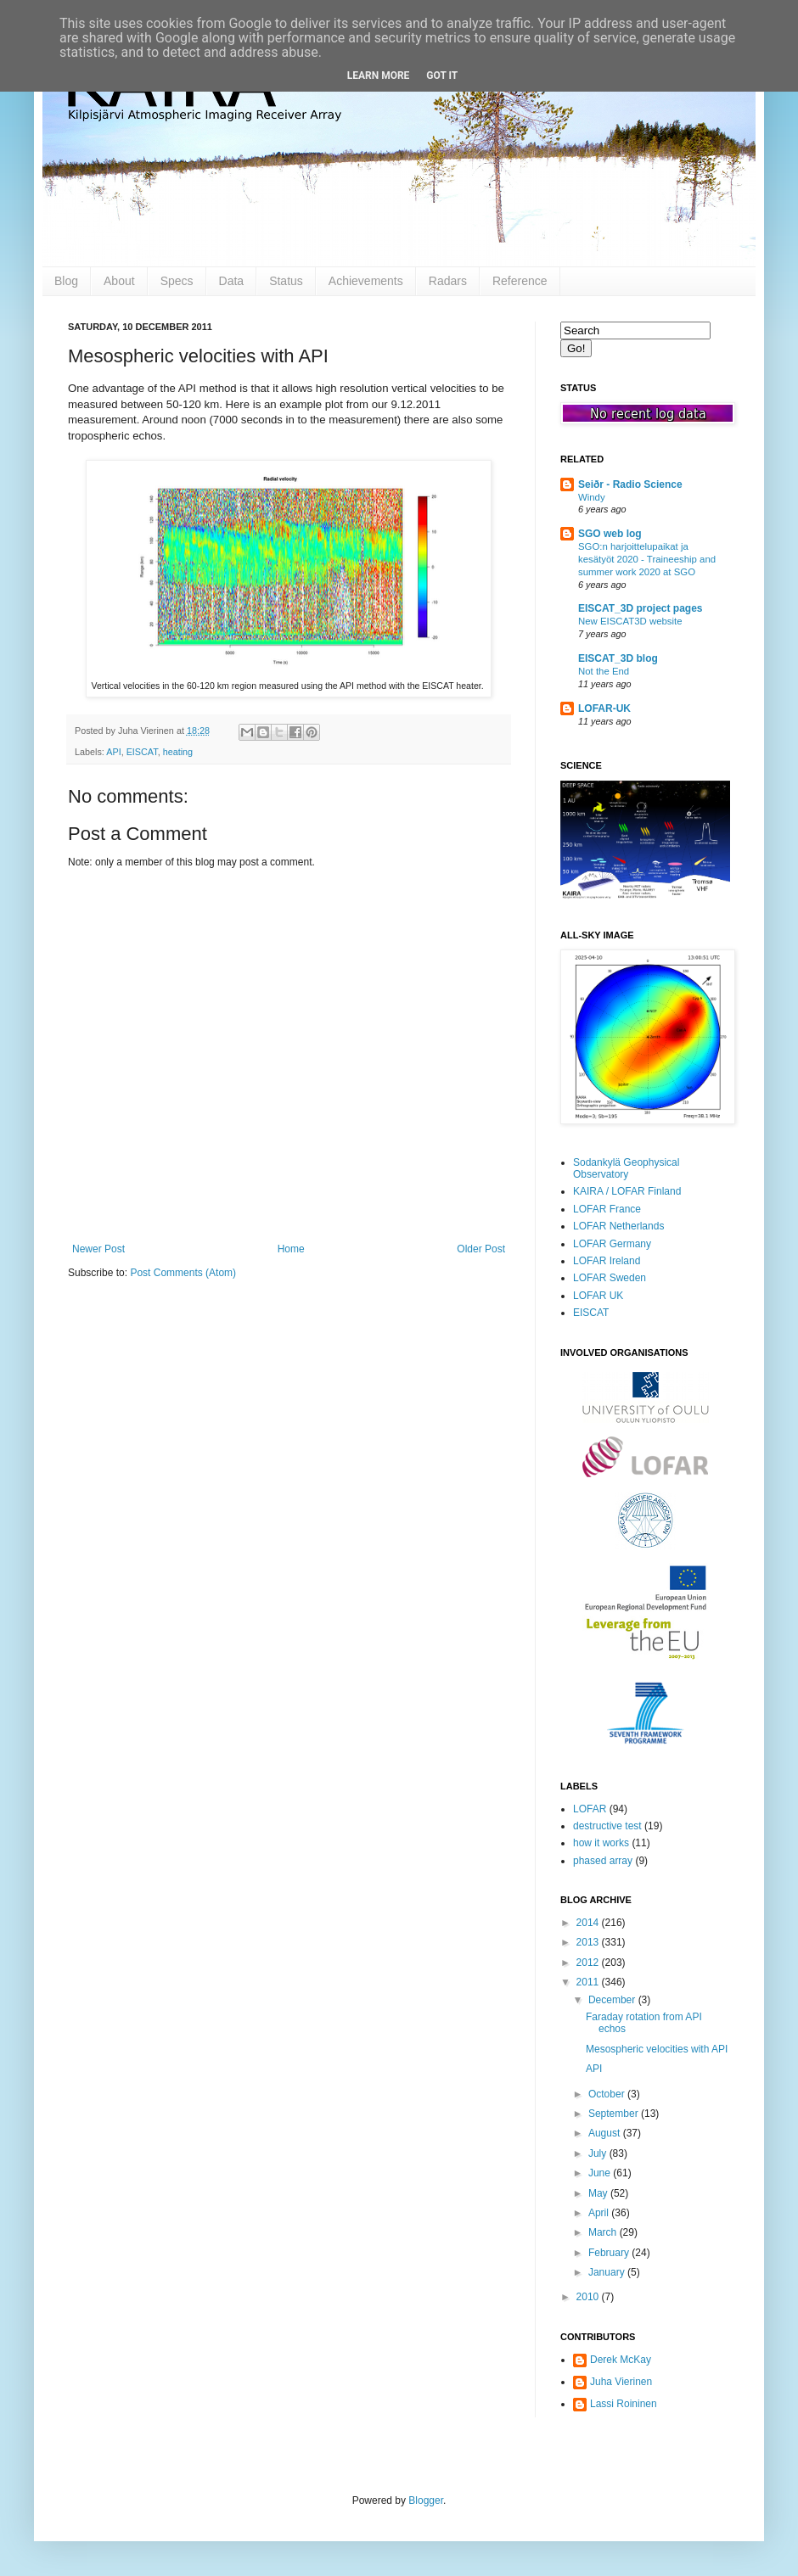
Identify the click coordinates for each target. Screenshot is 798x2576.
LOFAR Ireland (606, 1261)
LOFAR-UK (604, 708)
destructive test (607, 1826)
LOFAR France (607, 1209)
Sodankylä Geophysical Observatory (626, 1168)
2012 (589, 1962)
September (614, 2114)
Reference (520, 281)
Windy (591, 497)
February (610, 2253)
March (604, 2232)
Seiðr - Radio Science (630, 484)
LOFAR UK (598, 1296)
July (599, 2153)
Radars (448, 281)
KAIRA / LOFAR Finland (627, 1191)
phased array (602, 1861)
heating (178, 752)
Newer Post (98, 1249)
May (599, 2193)
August (605, 2133)
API (113, 752)
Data (231, 281)
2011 (589, 1982)
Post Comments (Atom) (183, 1273)
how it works (601, 1843)
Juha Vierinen (621, 2382)
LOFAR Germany (612, 1244)
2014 (589, 1923)
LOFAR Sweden (609, 1278)
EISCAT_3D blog (618, 658)
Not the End (603, 671)
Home (291, 1249)
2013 (589, 1942)
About (119, 281)
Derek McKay (620, 2360)
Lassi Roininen (623, 2404)
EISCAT (142, 752)
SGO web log (610, 534)
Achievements (366, 281)
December (613, 2000)
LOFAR (589, 1809)
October (607, 2094)
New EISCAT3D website (630, 621)
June (600, 2173)
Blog (66, 281)
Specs (177, 281)
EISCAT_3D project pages (640, 608)
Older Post (481, 1249)
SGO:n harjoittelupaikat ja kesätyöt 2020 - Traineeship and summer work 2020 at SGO (647, 559)
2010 (589, 2297)
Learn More (378, 75)
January (607, 2272)
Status (286, 281)
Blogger (425, 2500)
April (599, 2213)
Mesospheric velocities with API (657, 2049)
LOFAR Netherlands (618, 1226)
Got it (442, 75)
